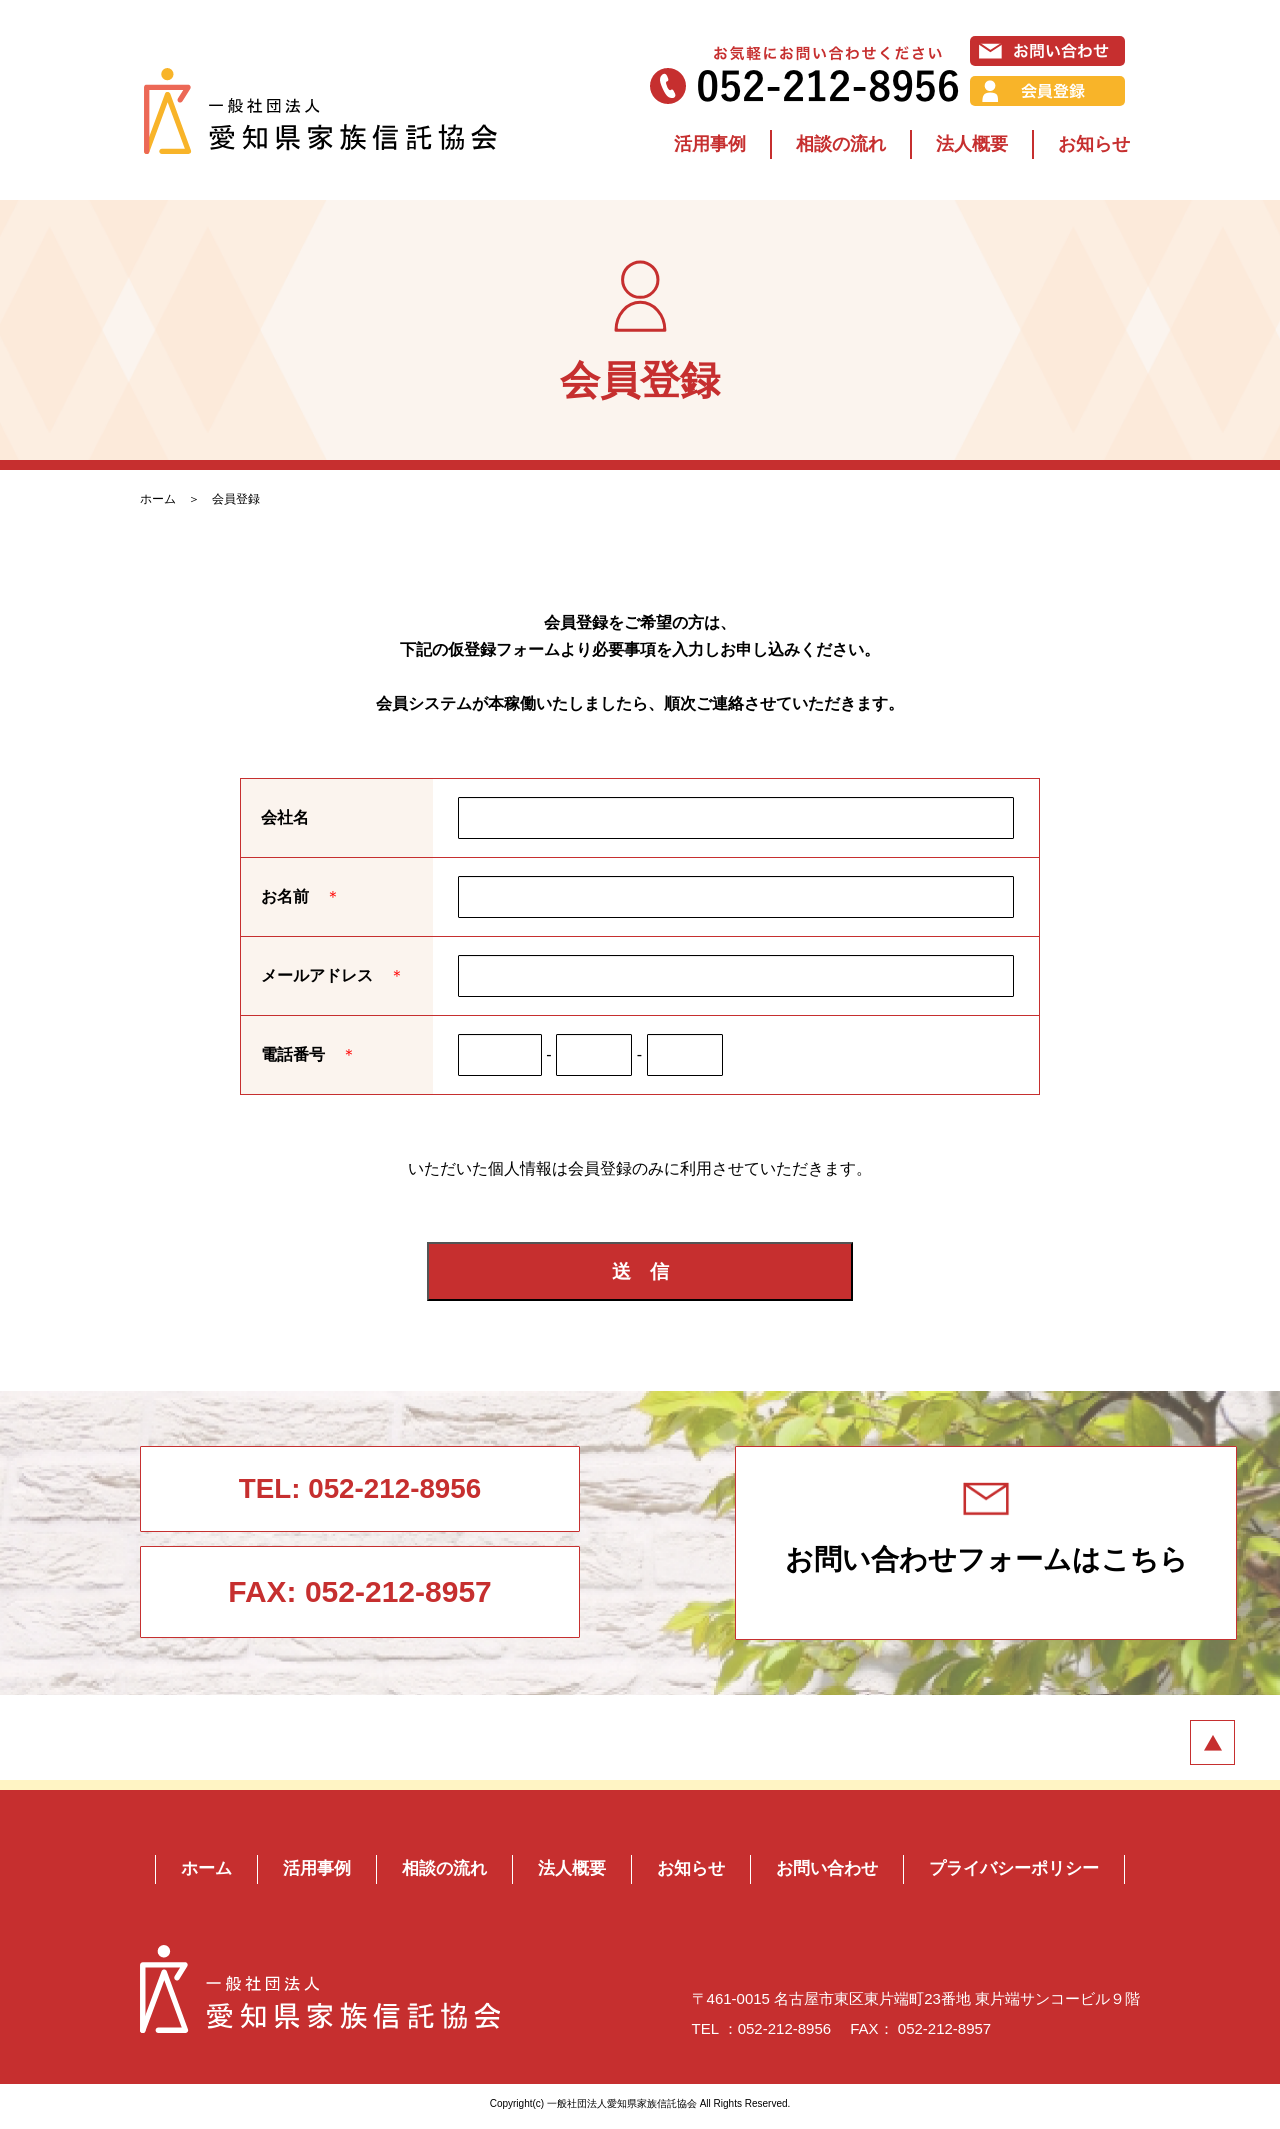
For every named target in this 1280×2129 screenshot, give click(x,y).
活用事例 (710, 144)
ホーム (158, 499)
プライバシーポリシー (1027, 1874)
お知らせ (1094, 144)
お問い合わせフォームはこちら (875, 1535)
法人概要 (972, 144)
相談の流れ (841, 144)
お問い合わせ (832, 1874)
